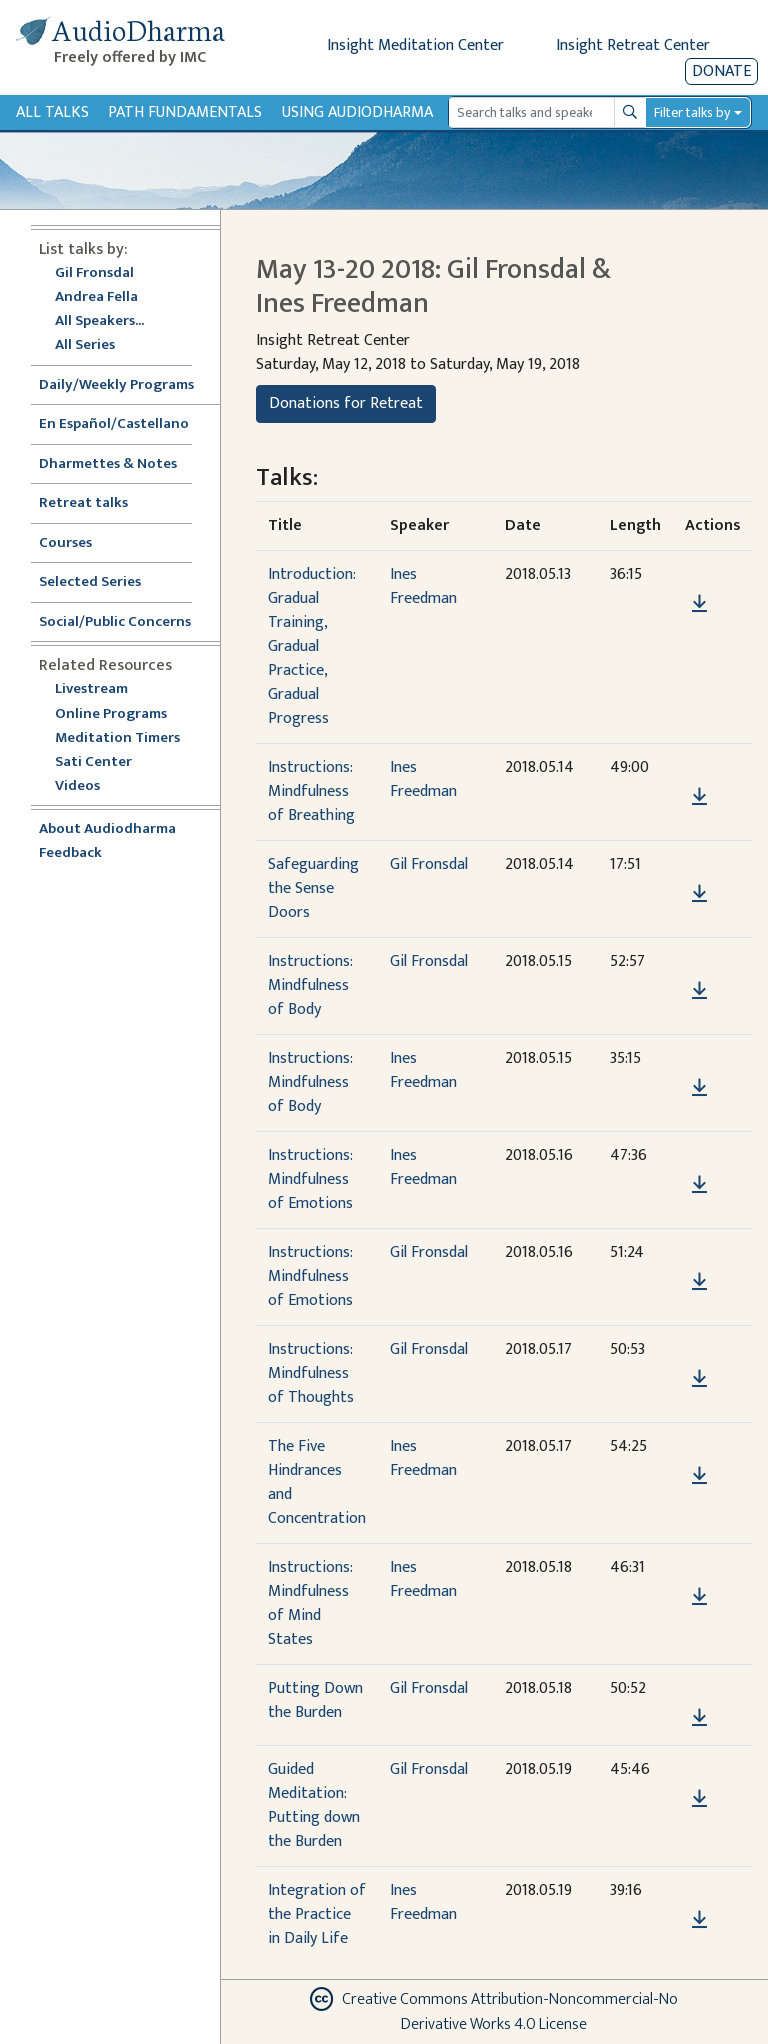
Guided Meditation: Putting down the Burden (314, 1805)
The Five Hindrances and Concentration (317, 1482)
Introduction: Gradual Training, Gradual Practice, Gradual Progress (311, 646)
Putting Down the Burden (315, 1700)
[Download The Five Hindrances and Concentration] (699, 1476)
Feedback (70, 853)
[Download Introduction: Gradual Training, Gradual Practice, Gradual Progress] (699, 604)
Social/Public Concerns (115, 622)
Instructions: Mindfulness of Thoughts (311, 1373)
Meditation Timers (117, 738)
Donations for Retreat (346, 403)
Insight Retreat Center (633, 45)
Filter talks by (692, 112)
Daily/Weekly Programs (127, 385)
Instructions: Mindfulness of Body (310, 985)
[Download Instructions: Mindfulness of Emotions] (699, 1185)
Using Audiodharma (357, 112)
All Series (85, 345)
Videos (88, 786)
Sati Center (93, 762)
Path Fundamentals (185, 112)
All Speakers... (99, 321)
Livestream (91, 689)
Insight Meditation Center (415, 45)
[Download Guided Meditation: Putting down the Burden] (699, 1799)
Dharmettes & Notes (108, 464)
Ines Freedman (423, 586)
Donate (721, 71)
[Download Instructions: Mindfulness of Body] (699, 991)
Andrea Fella (96, 297)
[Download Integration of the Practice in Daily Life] (699, 1920)
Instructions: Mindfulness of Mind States (310, 1603)
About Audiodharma (107, 829)
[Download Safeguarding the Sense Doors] (699, 894)
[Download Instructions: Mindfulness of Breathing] (699, 797)
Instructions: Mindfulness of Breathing (311, 791)
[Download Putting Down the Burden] (699, 1718)
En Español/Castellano (114, 424)
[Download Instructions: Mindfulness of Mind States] (699, 1597)
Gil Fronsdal (94, 273)
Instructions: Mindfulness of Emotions (310, 1179)
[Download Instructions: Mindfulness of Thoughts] (699, 1379)
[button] (699, 575)
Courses (65, 543)
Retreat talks (83, 503)
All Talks (52, 112)
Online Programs (111, 714)
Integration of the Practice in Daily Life (317, 1914)
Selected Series (102, 582)
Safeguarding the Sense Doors (313, 888)
